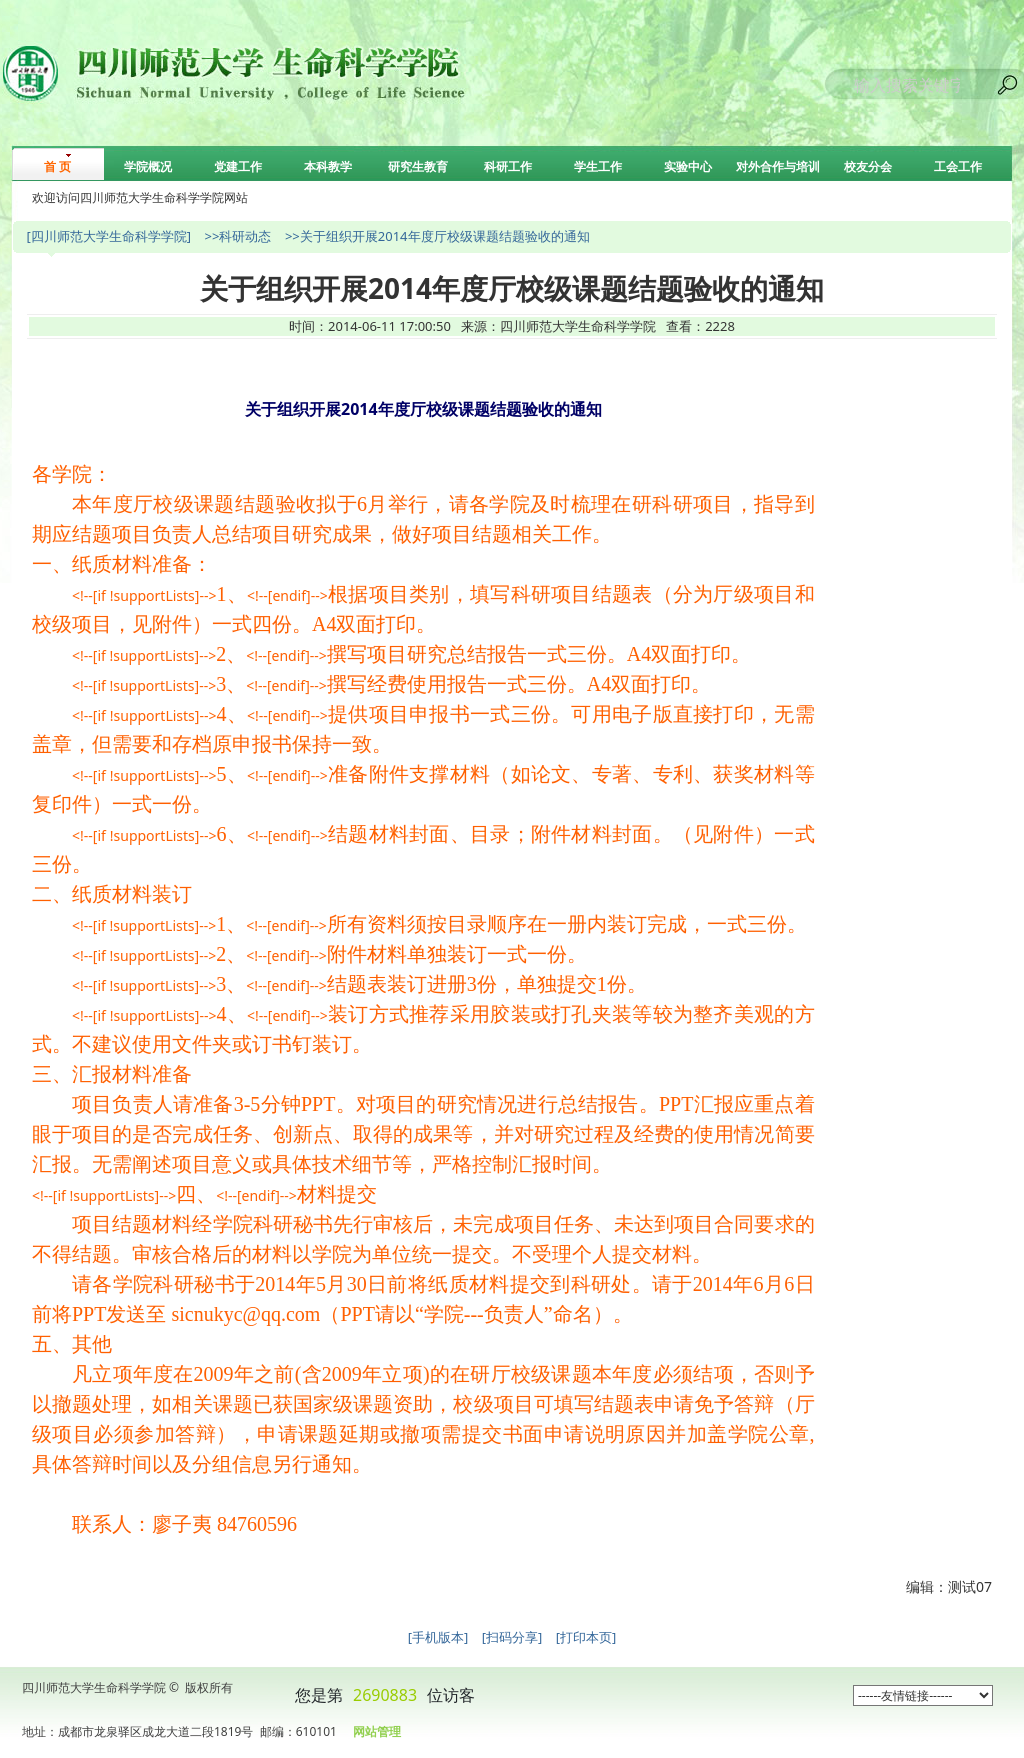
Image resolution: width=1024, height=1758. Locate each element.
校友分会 (868, 167)
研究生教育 (418, 167)
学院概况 (148, 167)
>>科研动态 (237, 236)
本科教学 (328, 167)
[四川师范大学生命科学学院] (108, 236)
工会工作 (958, 167)
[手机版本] (438, 1637)
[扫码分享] (512, 1637)
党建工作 (238, 167)
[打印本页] (586, 1637)
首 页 (57, 167)
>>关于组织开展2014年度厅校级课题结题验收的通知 (437, 236)
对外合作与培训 (778, 167)
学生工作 (598, 167)
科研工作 (508, 167)
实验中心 (688, 167)
